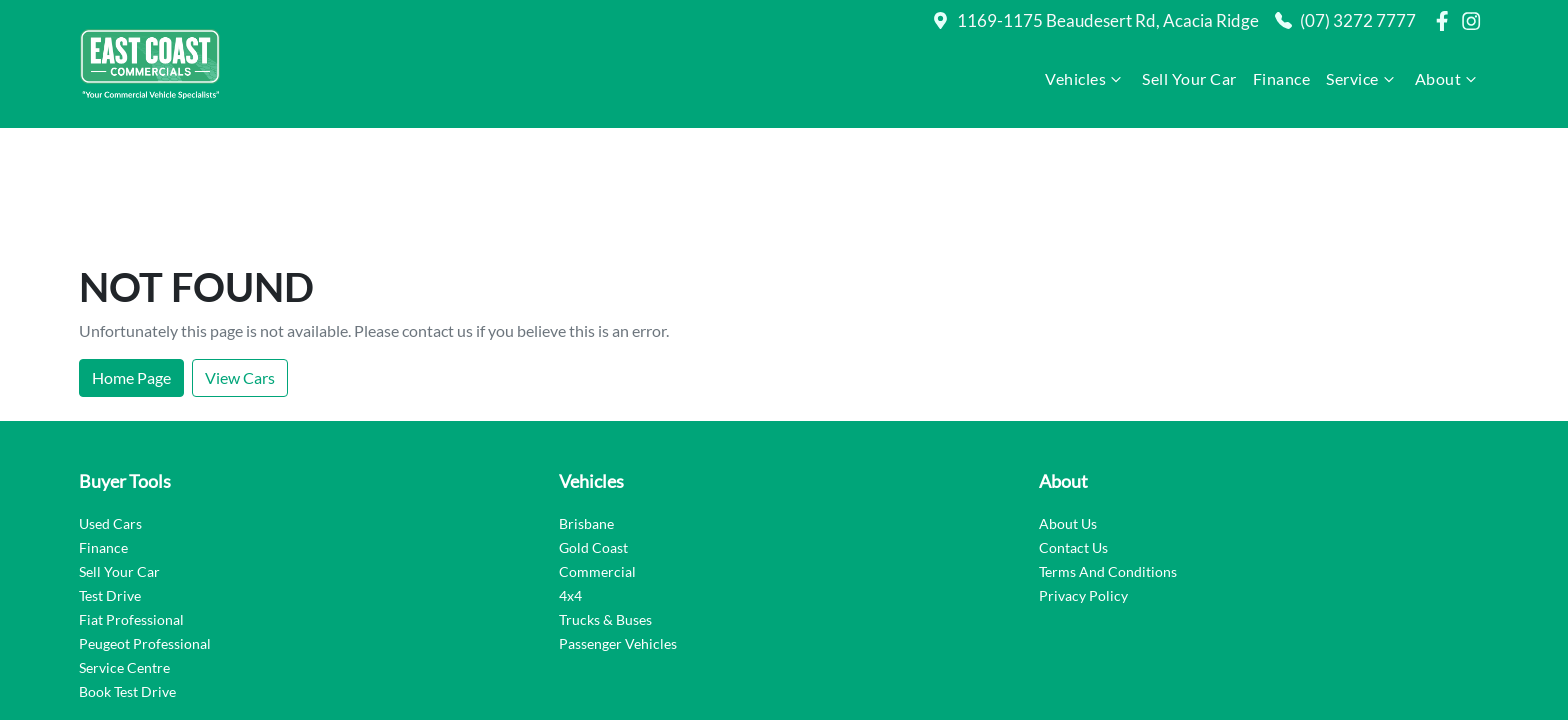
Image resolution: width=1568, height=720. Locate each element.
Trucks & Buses (605, 505)
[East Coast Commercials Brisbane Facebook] (1446, 21)
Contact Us (1073, 433)
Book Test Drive (127, 577)
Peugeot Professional (145, 529)
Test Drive (110, 481)
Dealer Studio (1443, 657)
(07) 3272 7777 (1358, 20)
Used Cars (110, 409)
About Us (1068, 409)
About (1448, 79)
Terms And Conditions (1108, 457)
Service (1362, 79)
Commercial (597, 457)
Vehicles (1085, 79)
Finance (1282, 78)
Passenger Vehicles (618, 529)
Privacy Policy (1083, 481)
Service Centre (124, 553)
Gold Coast (593, 433)
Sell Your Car (1189, 78)
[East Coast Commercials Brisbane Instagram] (1475, 21)
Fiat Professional (131, 505)
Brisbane (586, 409)
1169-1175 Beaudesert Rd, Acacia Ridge (1108, 20)
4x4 (570, 481)
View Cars (240, 263)
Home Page (131, 263)
